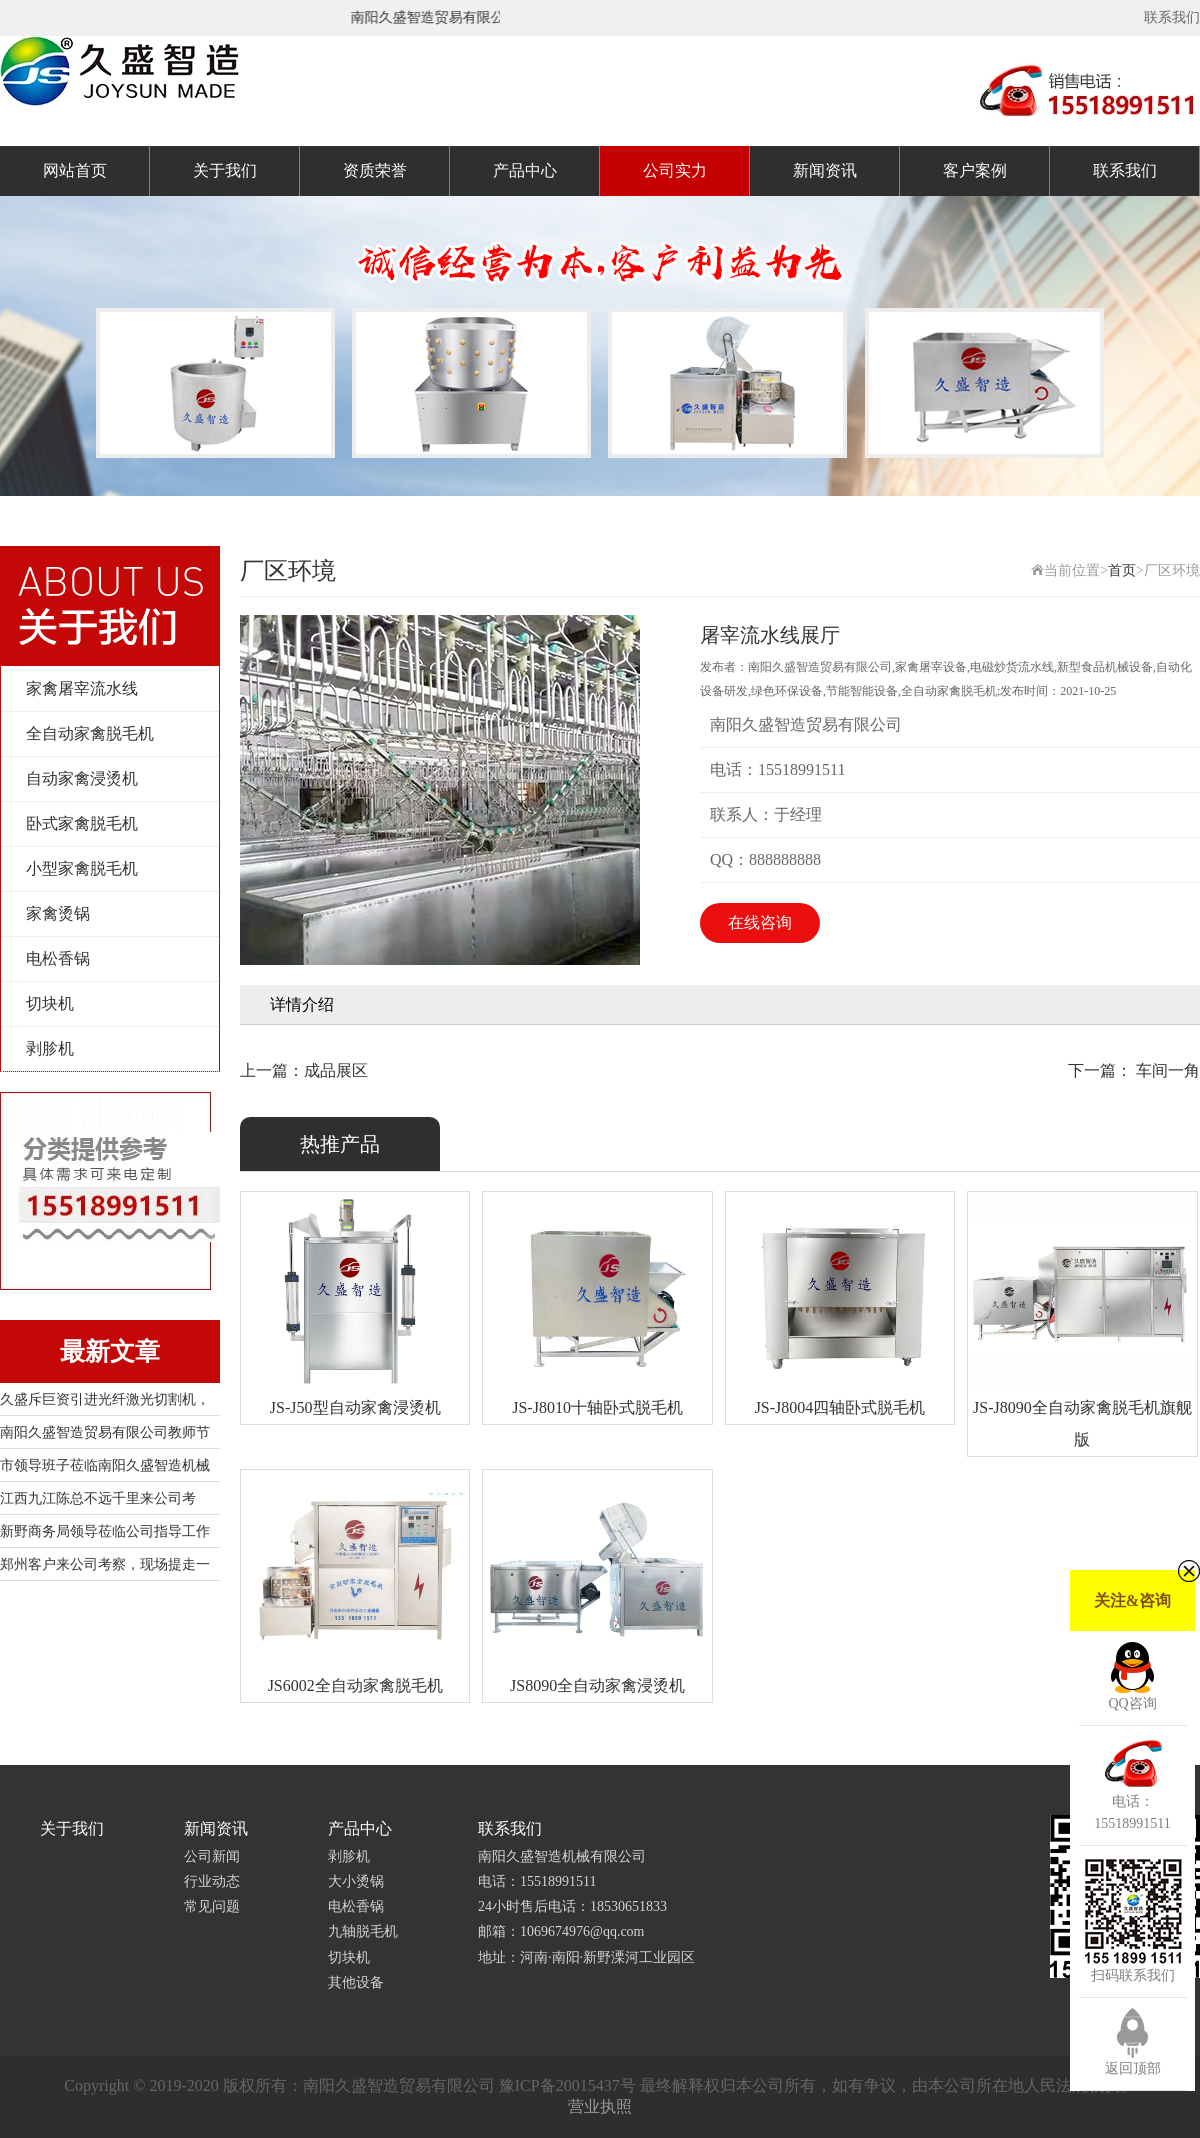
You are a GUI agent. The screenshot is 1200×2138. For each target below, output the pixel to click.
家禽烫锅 (58, 913)
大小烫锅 (356, 1881)
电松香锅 (58, 958)
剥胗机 (50, 1048)
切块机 (50, 1003)
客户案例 (975, 170)
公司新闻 (212, 1856)
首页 (1122, 570)
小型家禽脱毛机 (82, 868)
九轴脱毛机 (363, 1931)
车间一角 (1166, 1070)
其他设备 (356, 1982)
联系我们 (1172, 17)
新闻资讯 (825, 170)
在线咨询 (760, 922)
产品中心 (525, 170)
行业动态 (212, 1881)
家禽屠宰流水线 (82, 688)
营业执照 (600, 2106)
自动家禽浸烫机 (82, 778)
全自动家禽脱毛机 (90, 733)
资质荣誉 (375, 170)
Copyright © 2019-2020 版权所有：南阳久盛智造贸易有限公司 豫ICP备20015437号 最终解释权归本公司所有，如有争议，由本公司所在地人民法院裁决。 (599, 2085)
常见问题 (212, 1906)
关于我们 (225, 170)
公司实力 (675, 170)
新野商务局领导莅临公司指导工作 (105, 1531)
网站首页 (75, 170)
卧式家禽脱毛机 (82, 823)
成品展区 (336, 1070)
